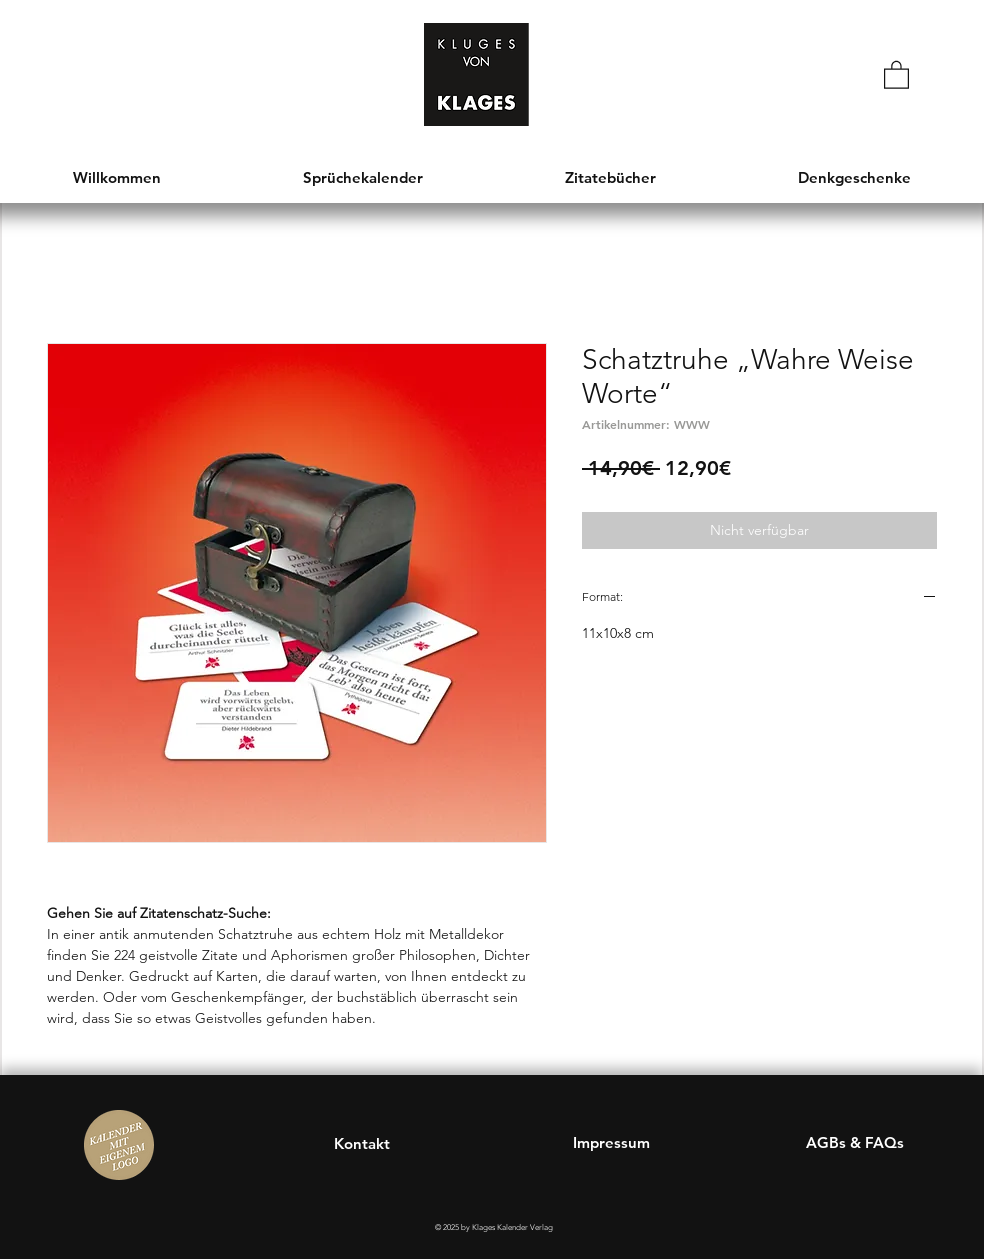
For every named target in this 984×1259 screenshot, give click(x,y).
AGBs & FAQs (855, 1142)
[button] (896, 74)
